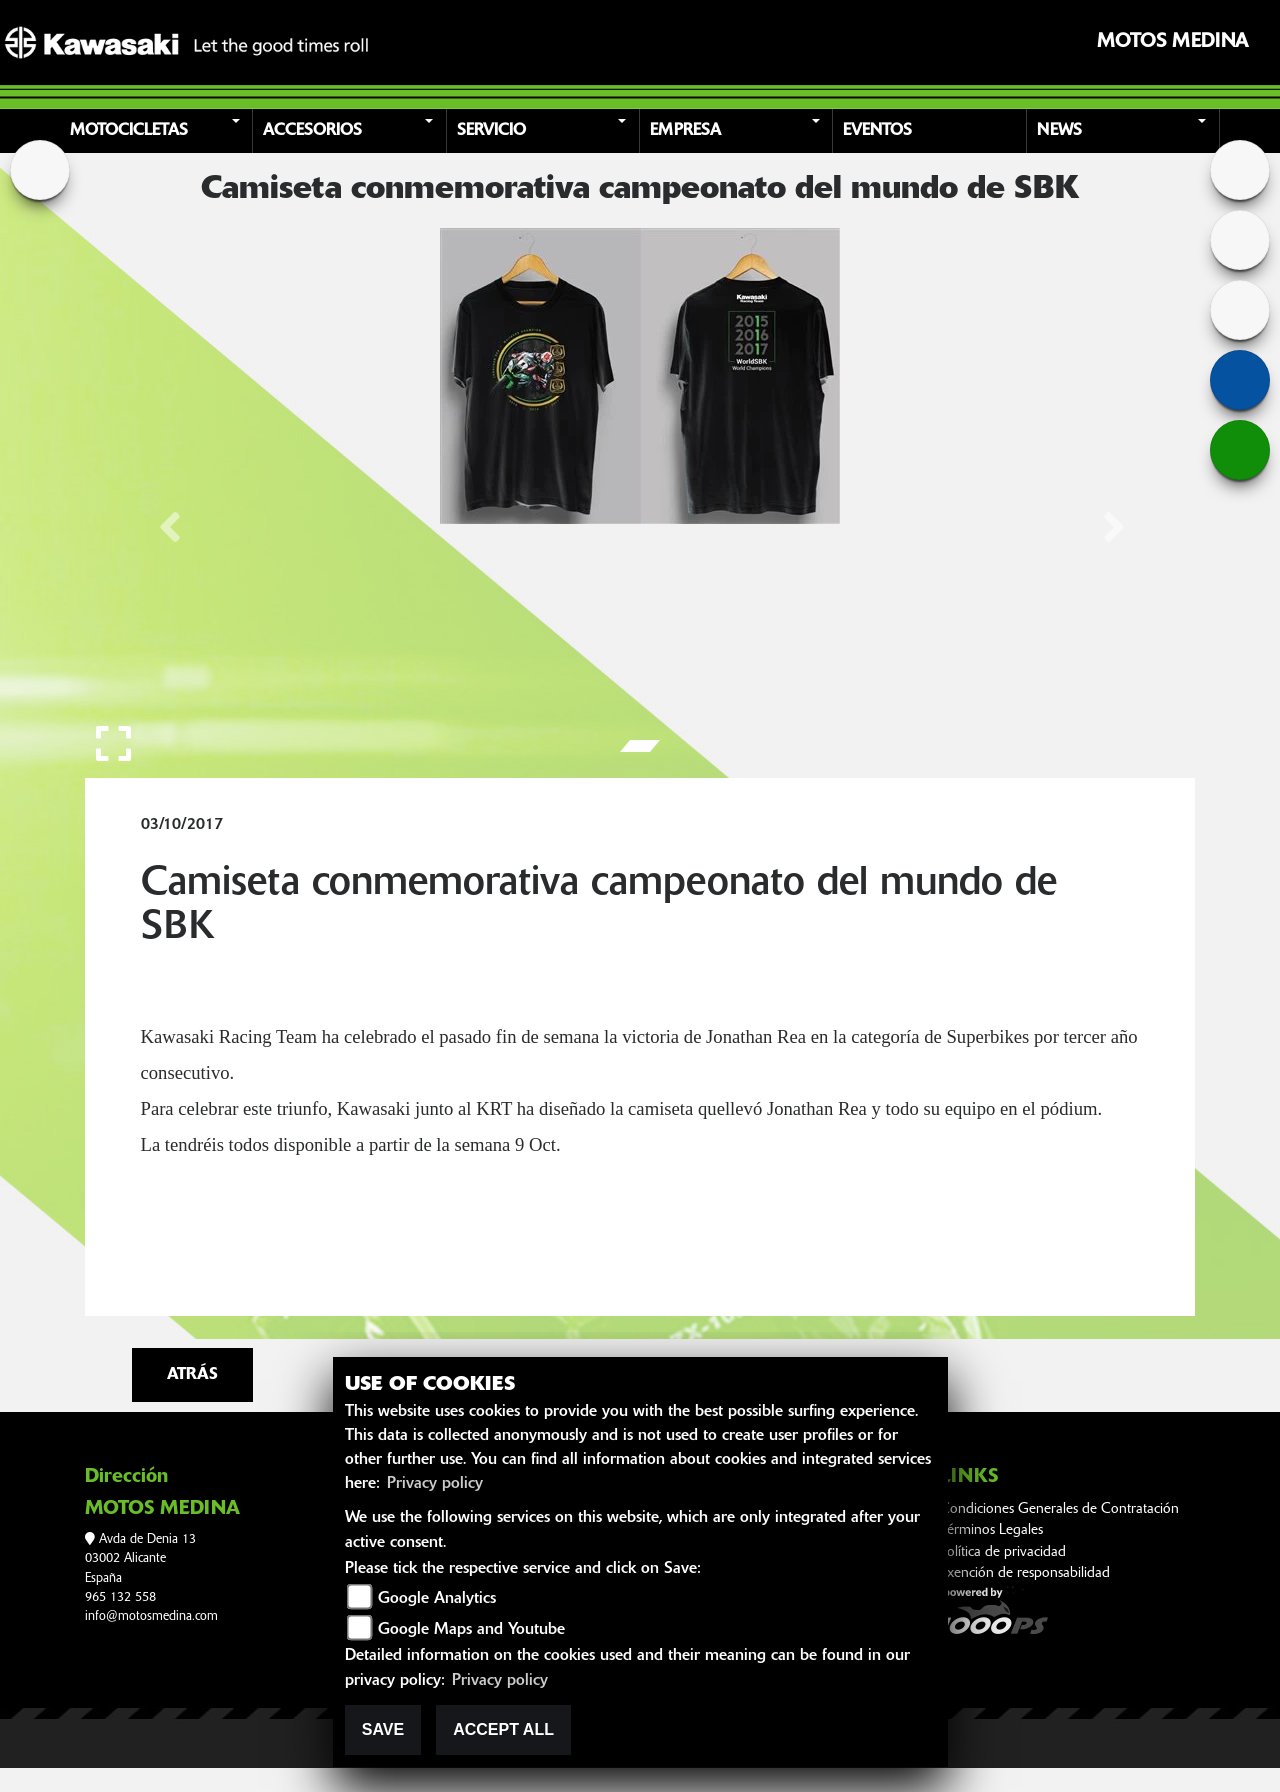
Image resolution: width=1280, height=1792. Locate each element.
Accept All (503, 1729)
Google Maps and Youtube (471, 1630)
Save (383, 1729)
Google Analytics (437, 1599)
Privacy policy (435, 1484)
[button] (159, 131)
